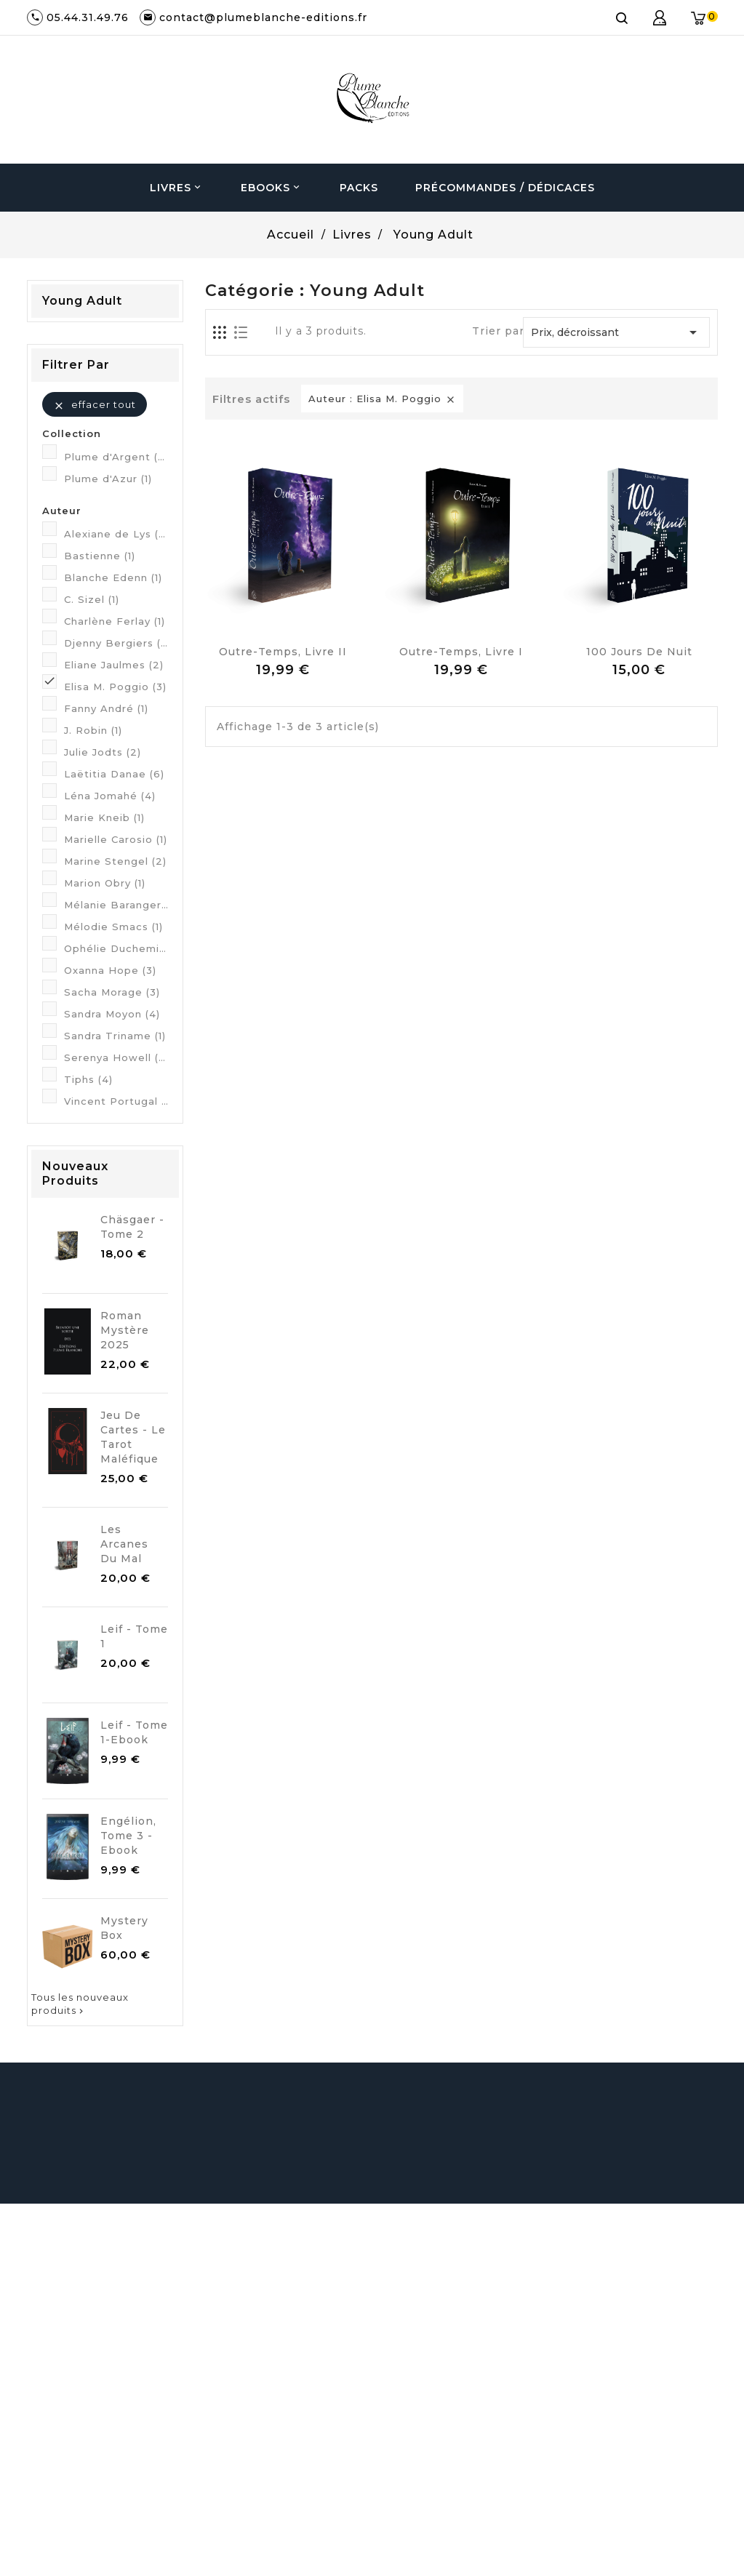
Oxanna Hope (110, 970)
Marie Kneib (104, 817)
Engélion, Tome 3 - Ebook (128, 1836)
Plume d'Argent (116, 457)
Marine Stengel (115, 861)
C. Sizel (91, 599)
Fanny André (106, 708)
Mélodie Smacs (113, 926)
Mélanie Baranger (116, 905)
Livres (177, 187)
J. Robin (93, 730)
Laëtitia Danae (114, 774)
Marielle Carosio (115, 839)
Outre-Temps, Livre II (283, 651)
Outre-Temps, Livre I (461, 651)
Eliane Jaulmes (114, 665)
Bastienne (99, 555)
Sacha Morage (112, 992)
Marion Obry (104, 883)
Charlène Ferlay (114, 621)
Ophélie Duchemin (116, 948)
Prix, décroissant (616, 332)
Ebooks (272, 187)
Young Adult (82, 301)
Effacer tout (94, 405)
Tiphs (88, 1079)
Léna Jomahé (110, 795)
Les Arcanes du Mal (124, 1544)
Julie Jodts (102, 752)
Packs (359, 187)
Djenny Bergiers (116, 643)
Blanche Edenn (113, 577)
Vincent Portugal (116, 1101)
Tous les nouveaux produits (80, 2003)
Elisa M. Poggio (115, 686)
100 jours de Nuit (639, 651)
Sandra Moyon (112, 1014)
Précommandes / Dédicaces (505, 187)
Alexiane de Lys (116, 534)
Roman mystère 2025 (124, 1330)
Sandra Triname (115, 1035)
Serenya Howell (116, 1057)
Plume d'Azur (108, 478)
